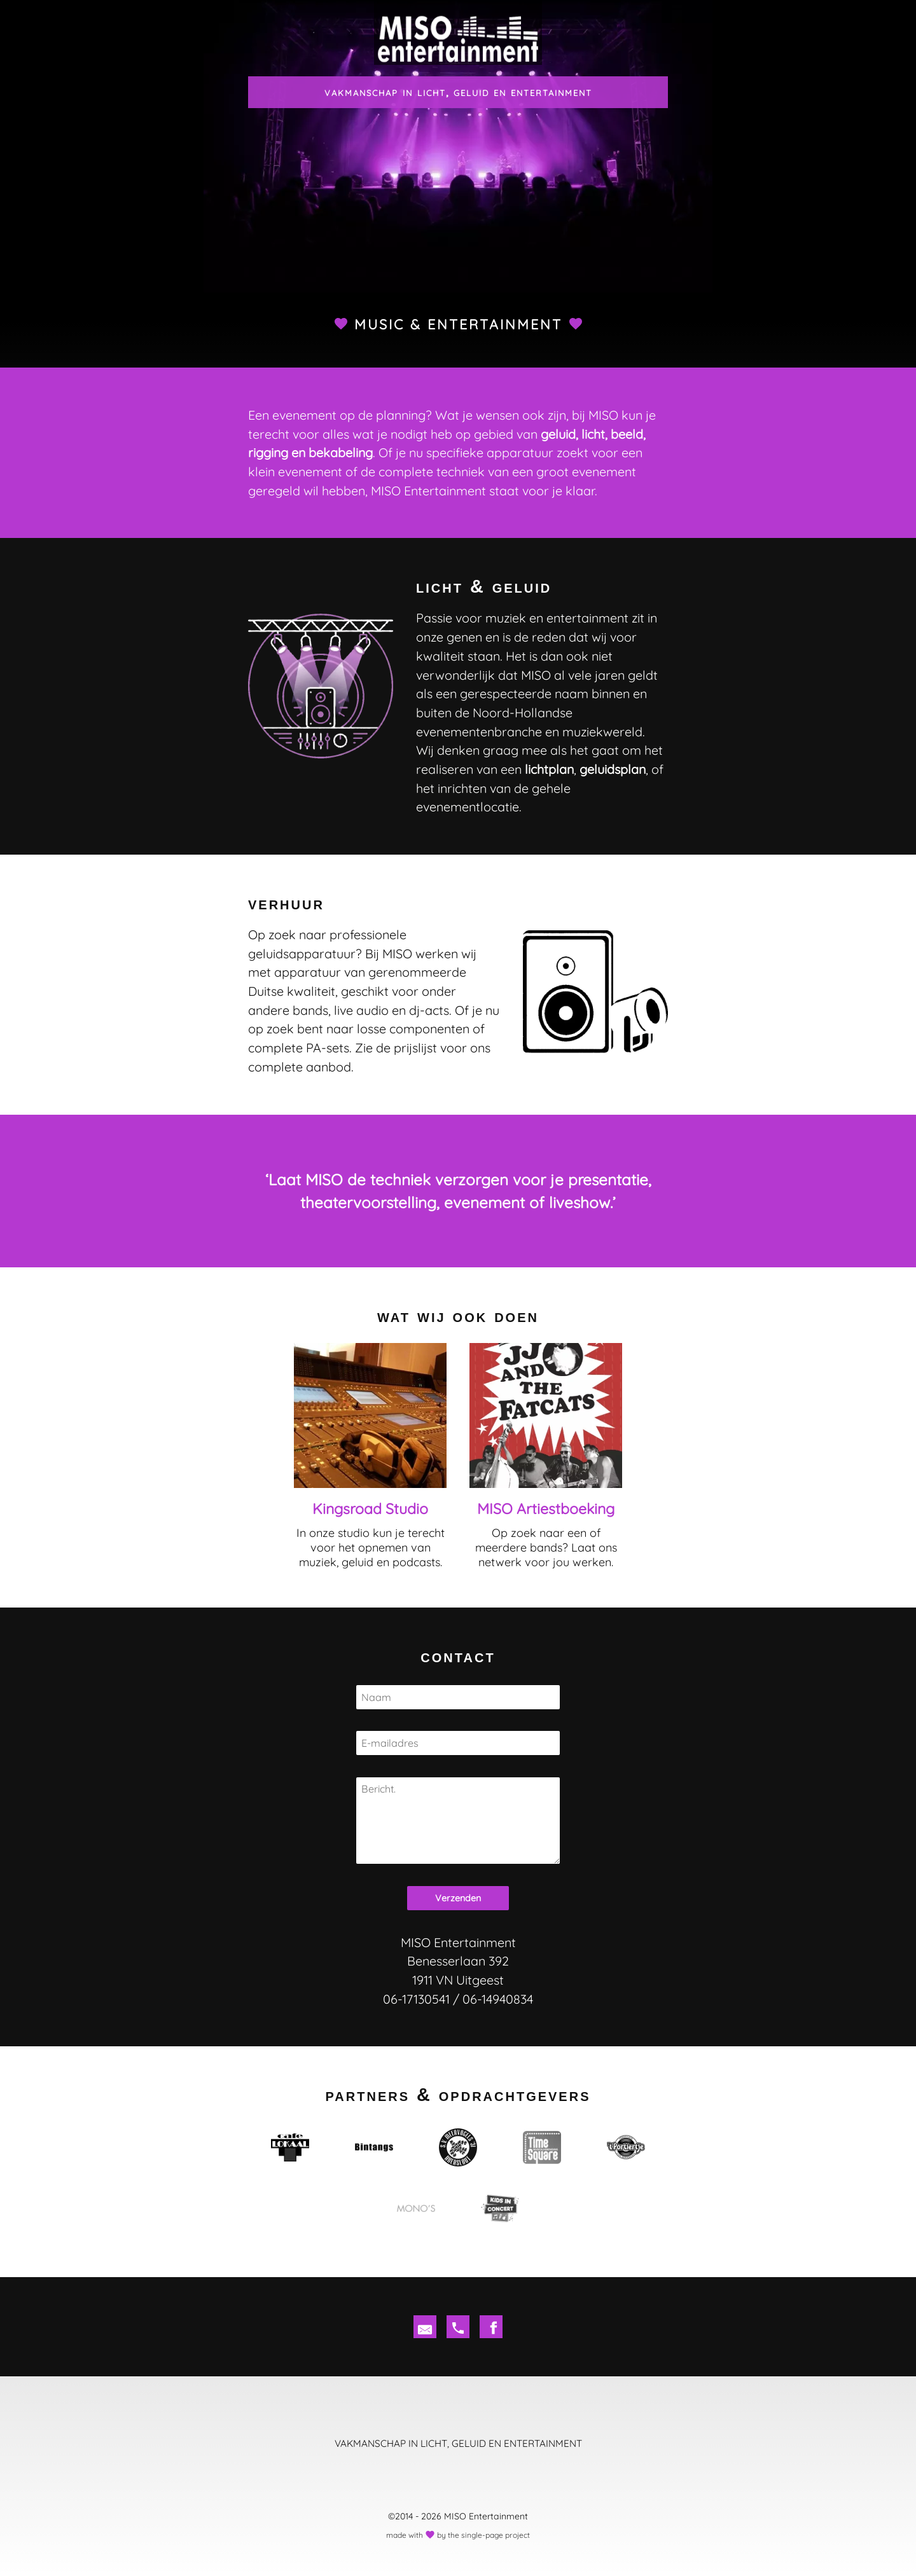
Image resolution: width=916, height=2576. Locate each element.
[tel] (458, 2326)
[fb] (491, 2326)
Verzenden (458, 1898)
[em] (424, 2326)
